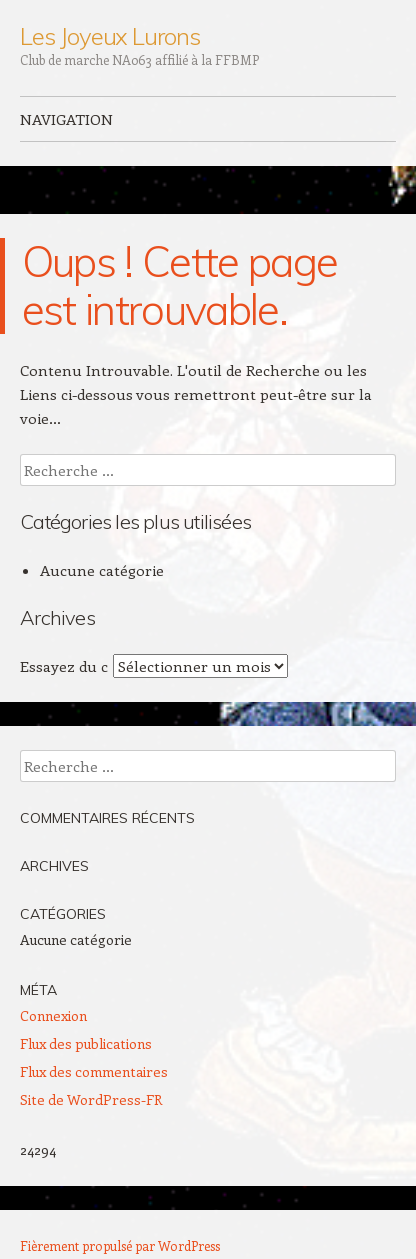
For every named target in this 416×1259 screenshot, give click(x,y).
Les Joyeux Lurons (110, 36)
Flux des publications (86, 1043)
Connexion (53, 1015)
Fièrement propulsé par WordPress (120, 1245)
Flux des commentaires (94, 1071)
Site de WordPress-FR (91, 1099)
